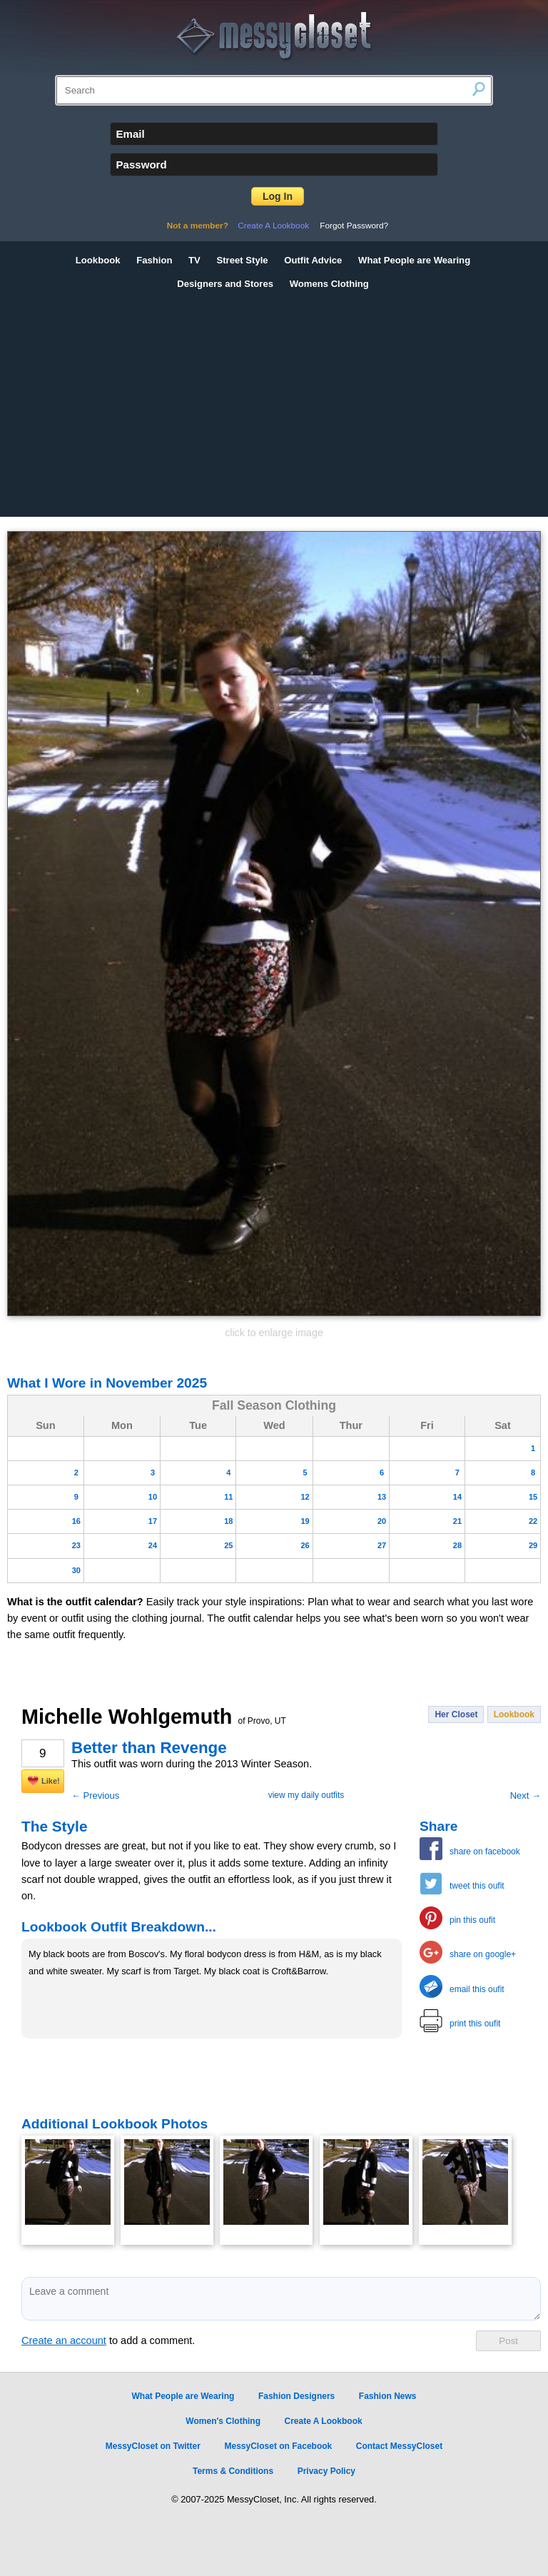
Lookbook (98, 260)
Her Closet (456, 1714)
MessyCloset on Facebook (279, 2446)
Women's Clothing (223, 2421)
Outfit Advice (313, 260)
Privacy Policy (326, 2471)
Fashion (154, 260)
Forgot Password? (354, 226)
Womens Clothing (329, 283)
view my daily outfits (306, 1795)
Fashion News (388, 2396)
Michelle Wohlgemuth (153, 1716)
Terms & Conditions (233, 2471)
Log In (278, 196)
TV (194, 260)
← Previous (95, 1795)
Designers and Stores (225, 283)
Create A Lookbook (273, 226)
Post (508, 2340)
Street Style (242, 260)
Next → (525, 1795)
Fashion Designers (296, 2396)
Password (141, 164)
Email (130, 134)
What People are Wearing (414, 260)
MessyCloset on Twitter (153, 2446)
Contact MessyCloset (399, 2446)
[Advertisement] (274, 402)
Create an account (63, 2340)
